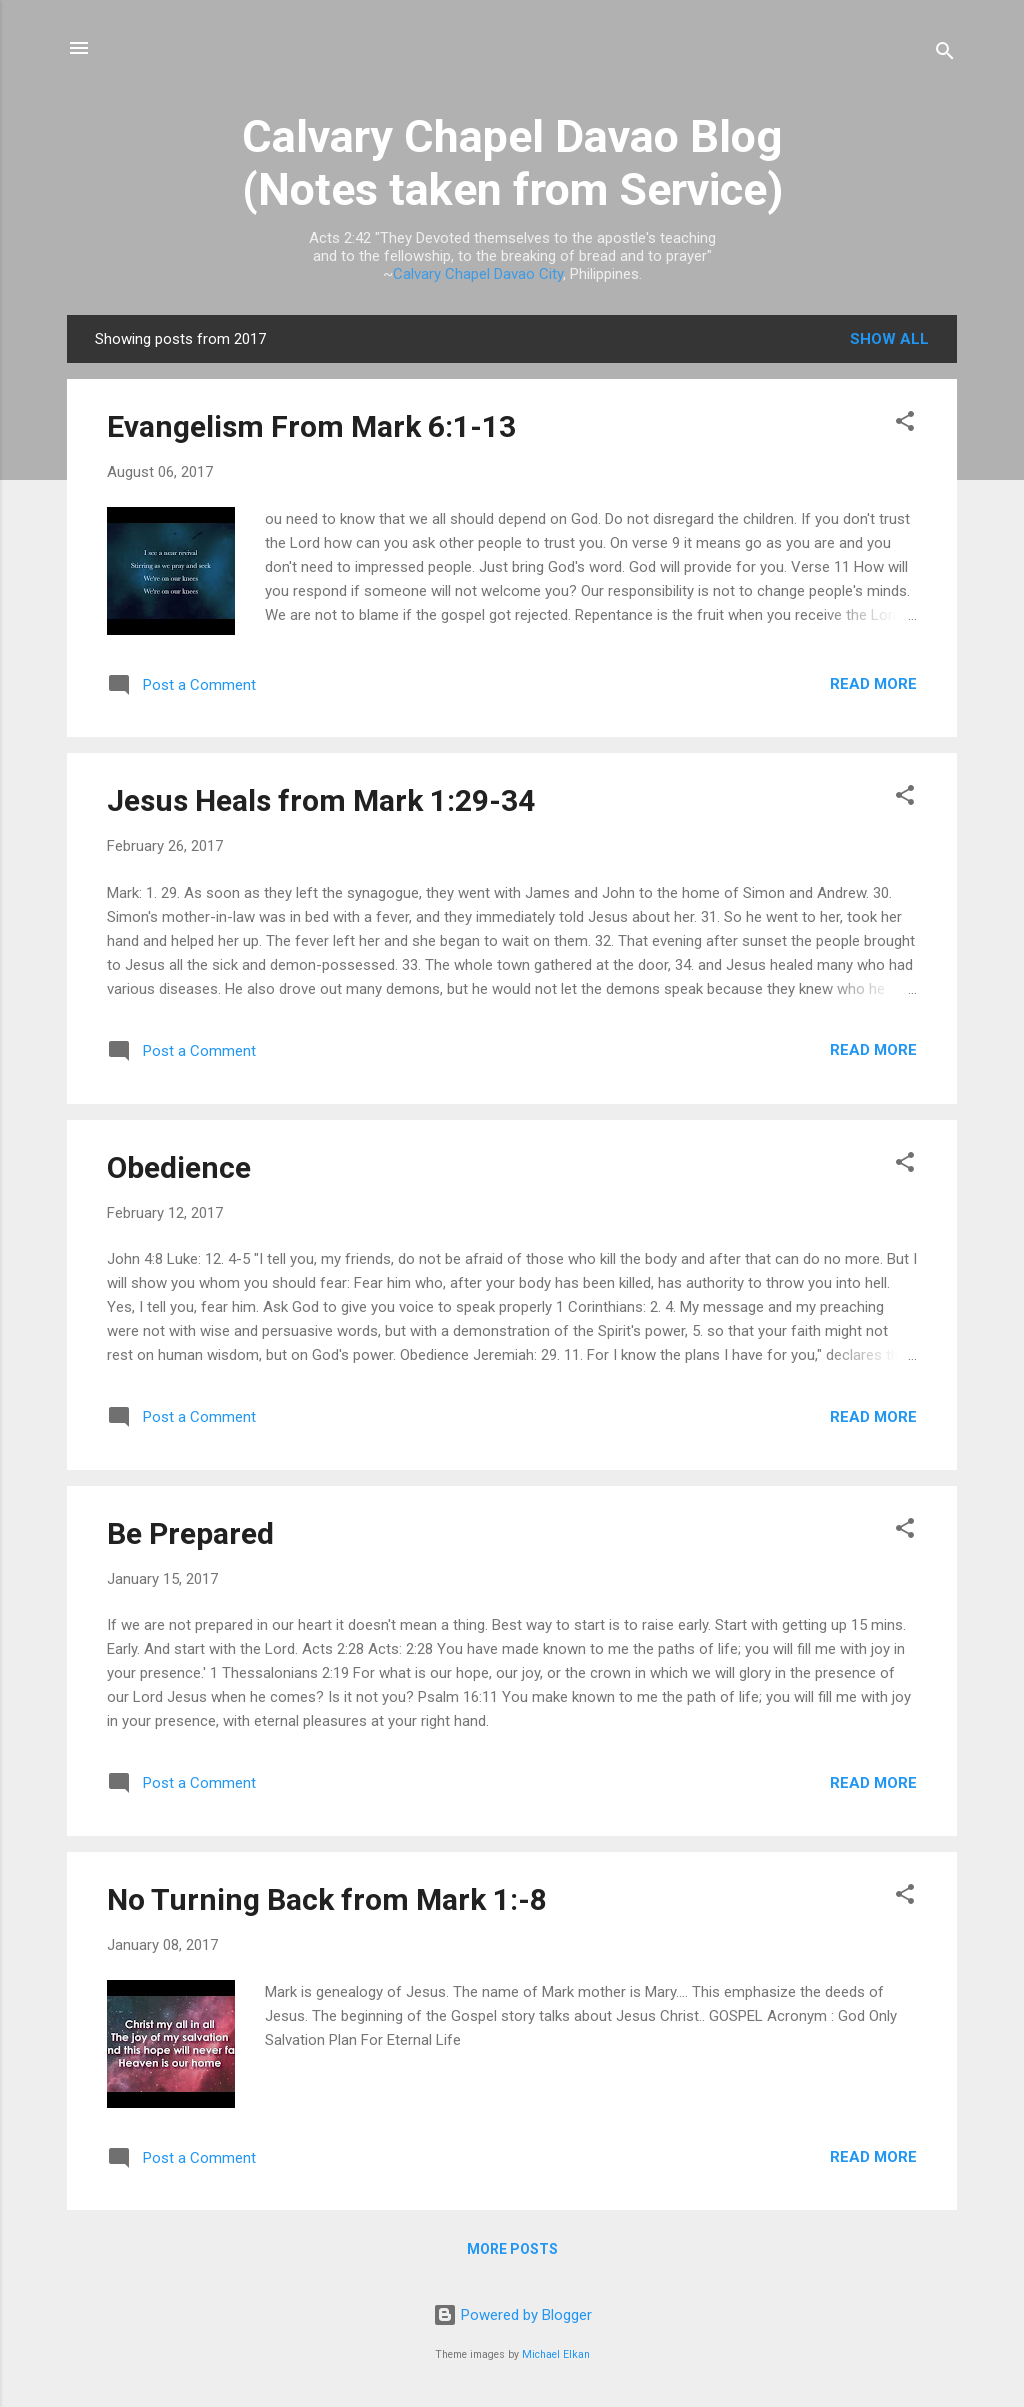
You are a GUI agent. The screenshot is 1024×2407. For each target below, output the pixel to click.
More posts (512, 2249)
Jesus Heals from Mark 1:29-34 (321, 800)
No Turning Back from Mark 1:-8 (327, 1899)
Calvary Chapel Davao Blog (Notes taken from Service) (512, 163)
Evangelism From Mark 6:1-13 (311, 426)
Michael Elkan (556, 2354)
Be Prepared (190, 1533)
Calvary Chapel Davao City (478, 274)
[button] (905, 424)
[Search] (945, 54)
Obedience (179, 1167)
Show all (889, 339)
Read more (873, 684)
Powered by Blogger (512, 2315)
